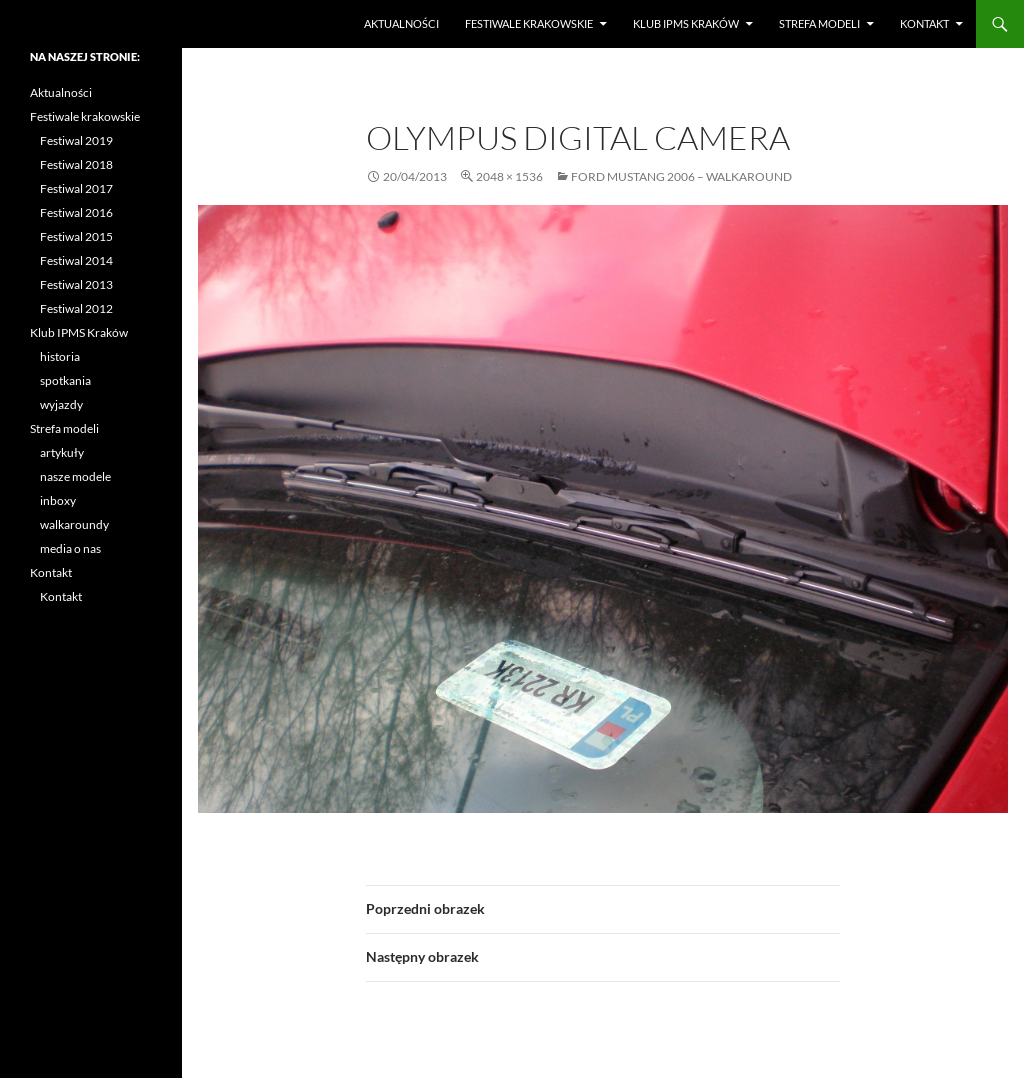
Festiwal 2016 (76, 212)
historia (60, 356)
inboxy (58, 500)
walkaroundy (74, 524)
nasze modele (75, 476)
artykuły (62, 452)
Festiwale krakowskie (529, 23)
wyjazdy (61, 404)
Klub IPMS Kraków (686, 23)
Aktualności (401, 23)
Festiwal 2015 (76, 236)
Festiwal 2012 (76, 308)
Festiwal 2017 (76, 188)
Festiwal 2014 (76, 260)
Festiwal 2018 (76, 164)
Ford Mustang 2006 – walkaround (681, 176)
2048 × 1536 (509, 176)
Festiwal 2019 (76, 140)
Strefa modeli (819, 23)
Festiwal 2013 (76, 284)
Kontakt (924, 23)
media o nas (70, 548)
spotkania (65, 380)
